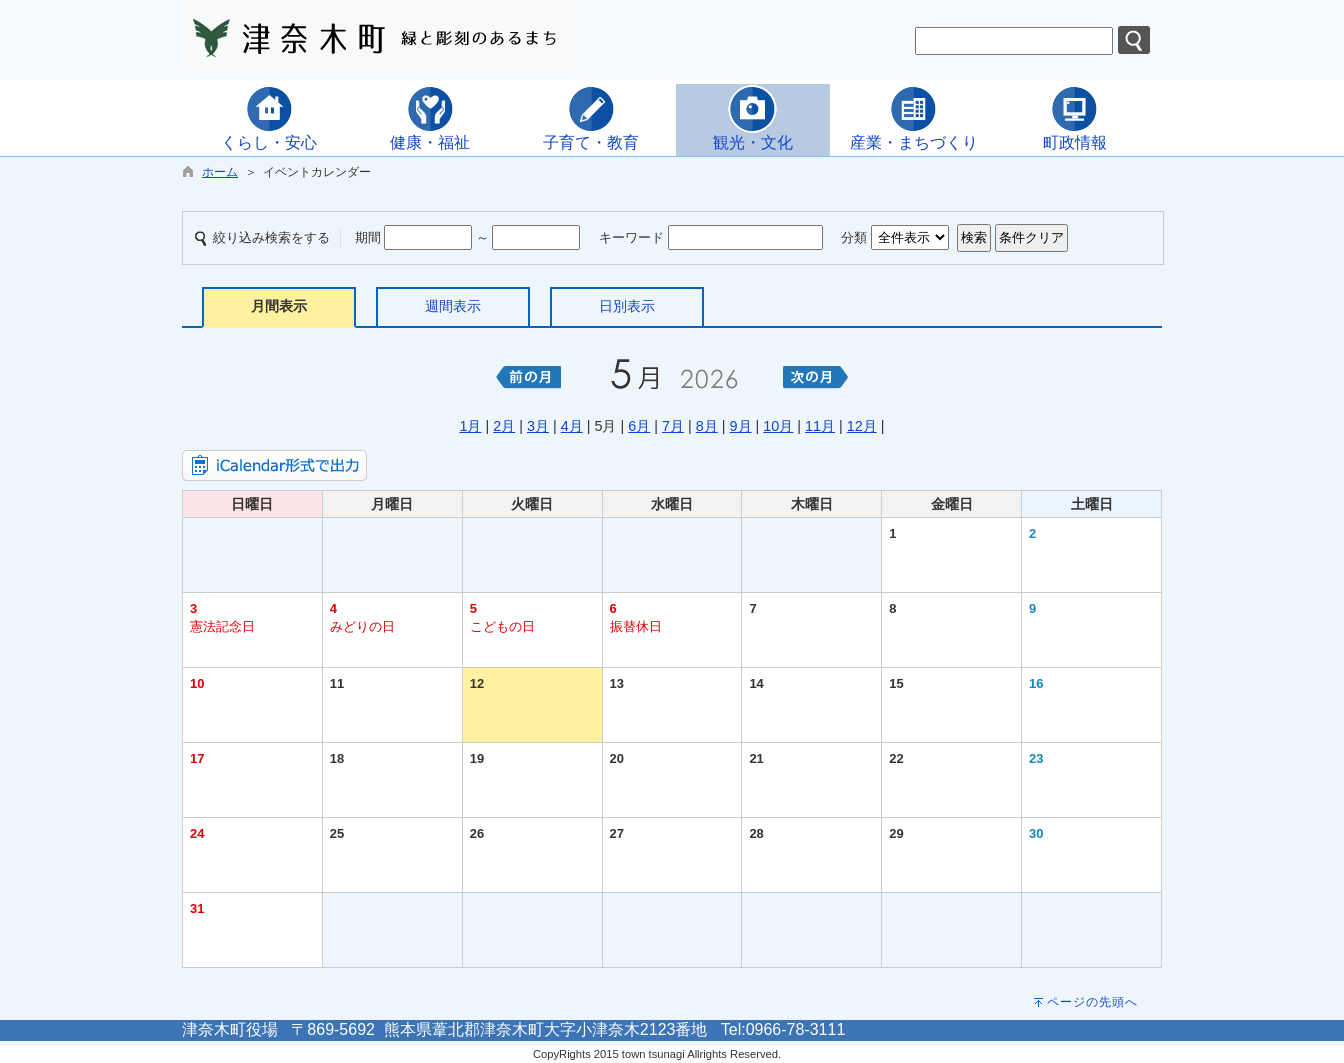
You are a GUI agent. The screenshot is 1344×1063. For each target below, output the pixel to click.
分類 (854, 237)
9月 (741, 426)
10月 (778, 426)
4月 (572, 426)
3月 (538, 426)
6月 (639, 426)
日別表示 (627, 306)
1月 (470, 426)
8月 (707, 426)
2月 (504, 426)
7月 (673, 426)
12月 (862, 426)
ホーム (220, 172)
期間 (368, 237)
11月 (820, 426)
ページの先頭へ (1092, 1002)
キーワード (631, 237)
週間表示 (453, 306)
